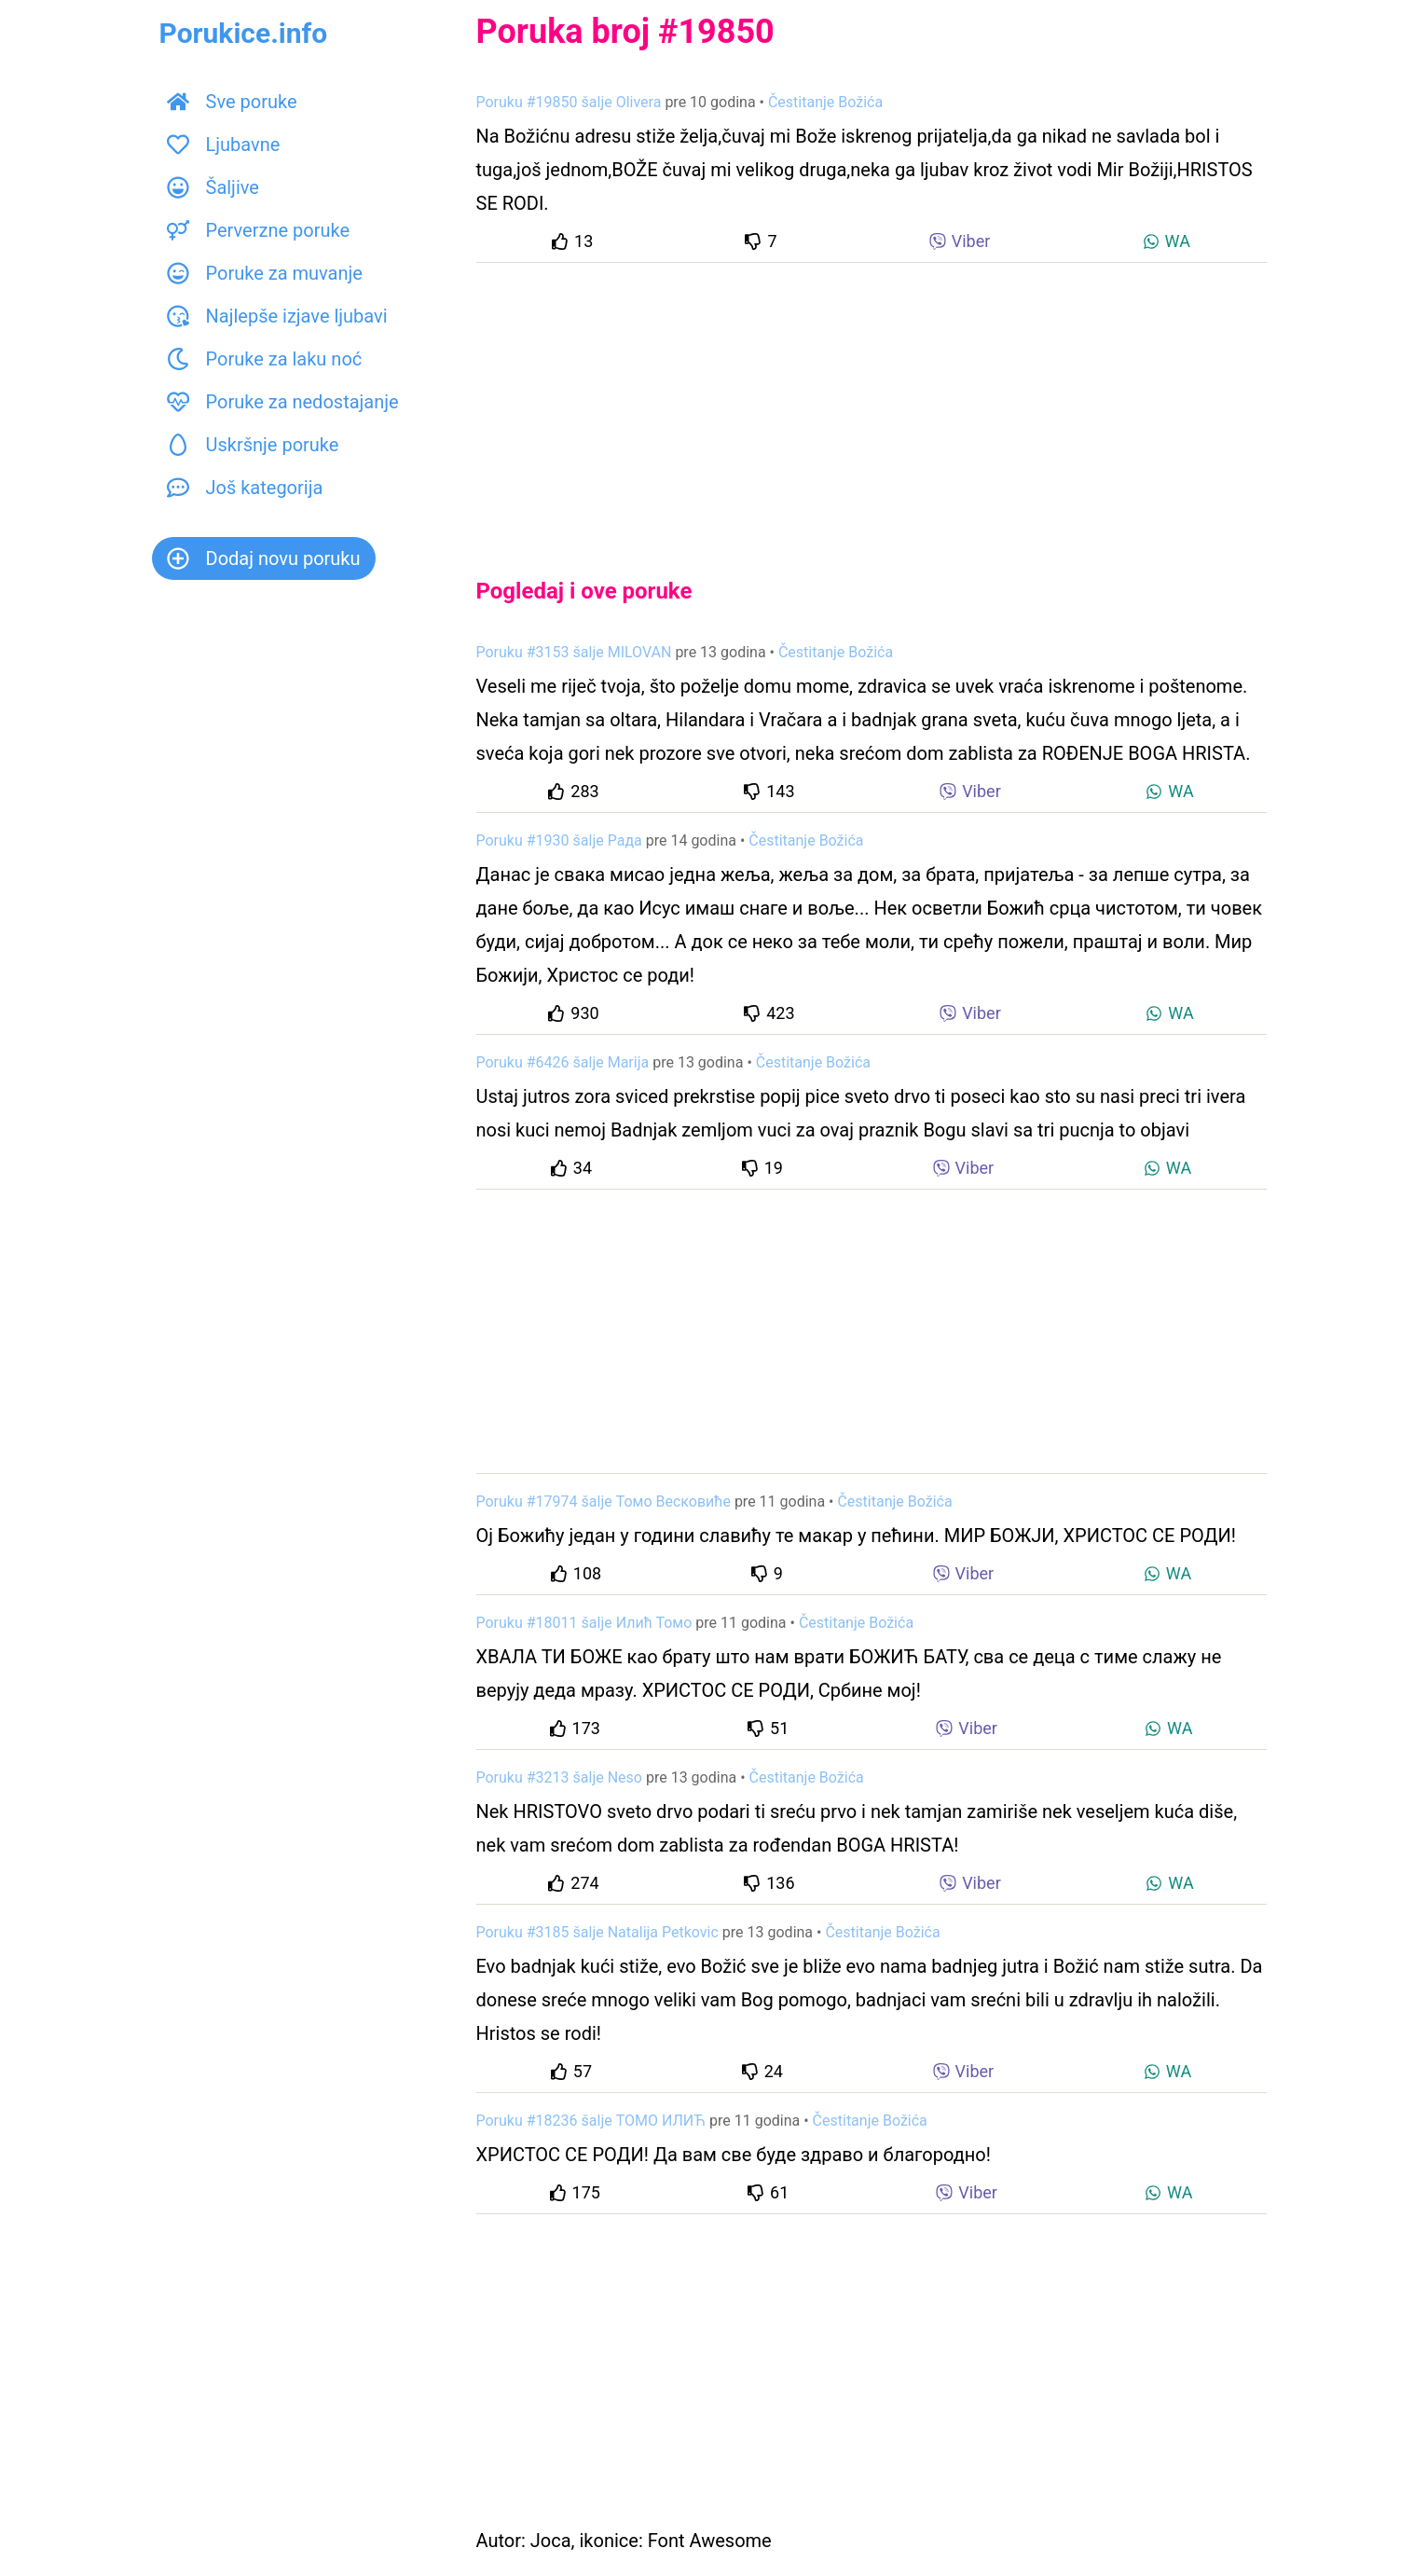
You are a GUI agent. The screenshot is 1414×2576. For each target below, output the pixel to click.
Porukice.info (243, 33)
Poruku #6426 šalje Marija (563, 1062)
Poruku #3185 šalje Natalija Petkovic (597, 1932)
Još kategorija (245, 487)
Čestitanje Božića (825, 102)
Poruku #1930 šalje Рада (559, 840)
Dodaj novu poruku (264, 558)
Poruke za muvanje (265, 273)
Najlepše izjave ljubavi (277, 316)
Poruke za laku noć (265, 359)
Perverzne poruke (258, 230)
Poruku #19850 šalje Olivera (569, 102)
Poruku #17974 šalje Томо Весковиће (603, 1501)
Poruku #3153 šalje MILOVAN (574, 652)
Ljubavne (224, 144)
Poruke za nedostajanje (283, 402)
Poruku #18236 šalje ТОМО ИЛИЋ (591, 2120)
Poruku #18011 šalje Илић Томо (584, 1623)
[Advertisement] (871, 404)
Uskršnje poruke (253, 445)
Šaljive (213, 187)
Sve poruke (232, 101)
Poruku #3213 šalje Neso (559, 1777)
